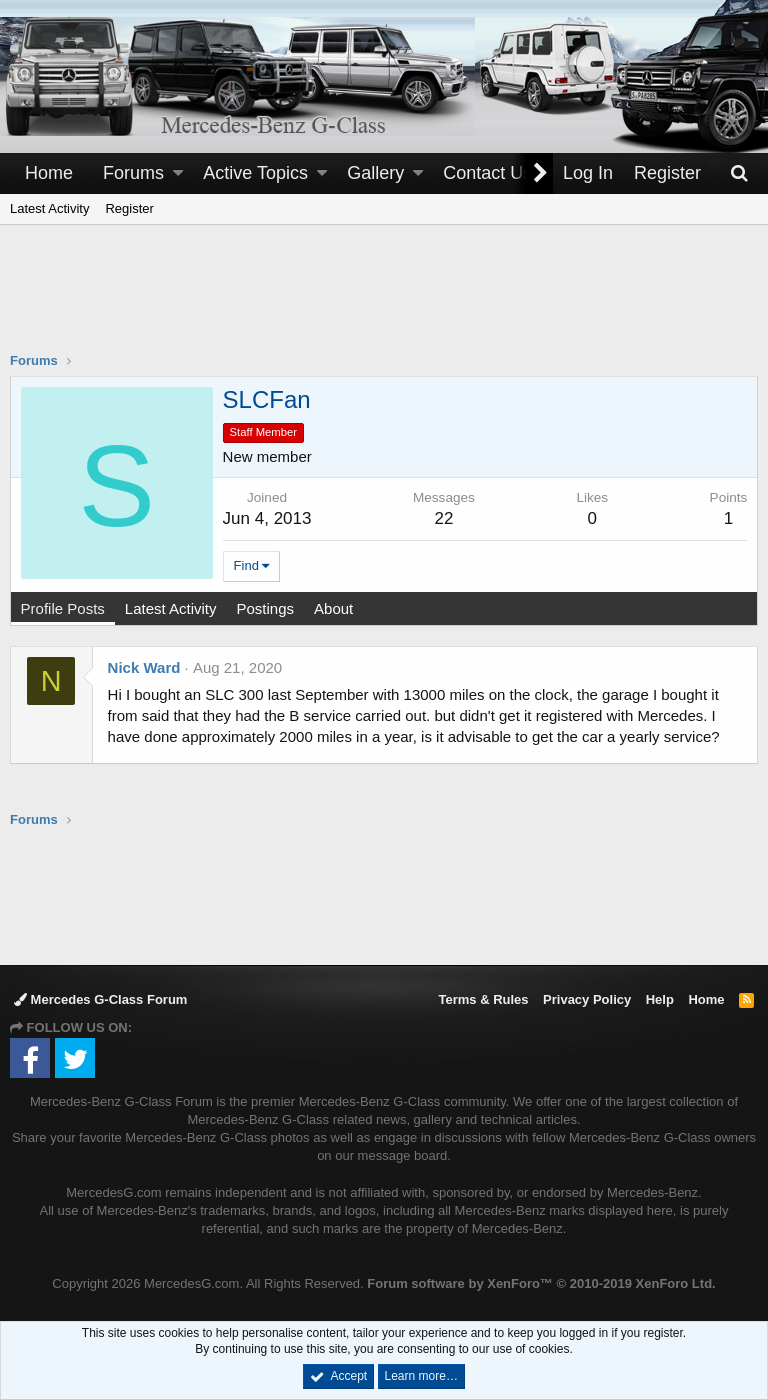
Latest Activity (49, 208)
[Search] (739, 173)
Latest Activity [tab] (171, 608)
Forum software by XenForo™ (541, 1283)
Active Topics (255, 173)
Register (129, 208)
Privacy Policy (587, 999)
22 (444, 518)
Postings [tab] (266, 608)
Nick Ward (144, 667)
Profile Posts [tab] (63, 608)
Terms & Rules (483, 999)
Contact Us (487, 173)
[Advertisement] (384, 301)
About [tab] (333, 608)
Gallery (375, 173)
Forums (133, 173)
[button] (178, 173)
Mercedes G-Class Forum (100, 999)
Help (660, 999)
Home (49, 173)
